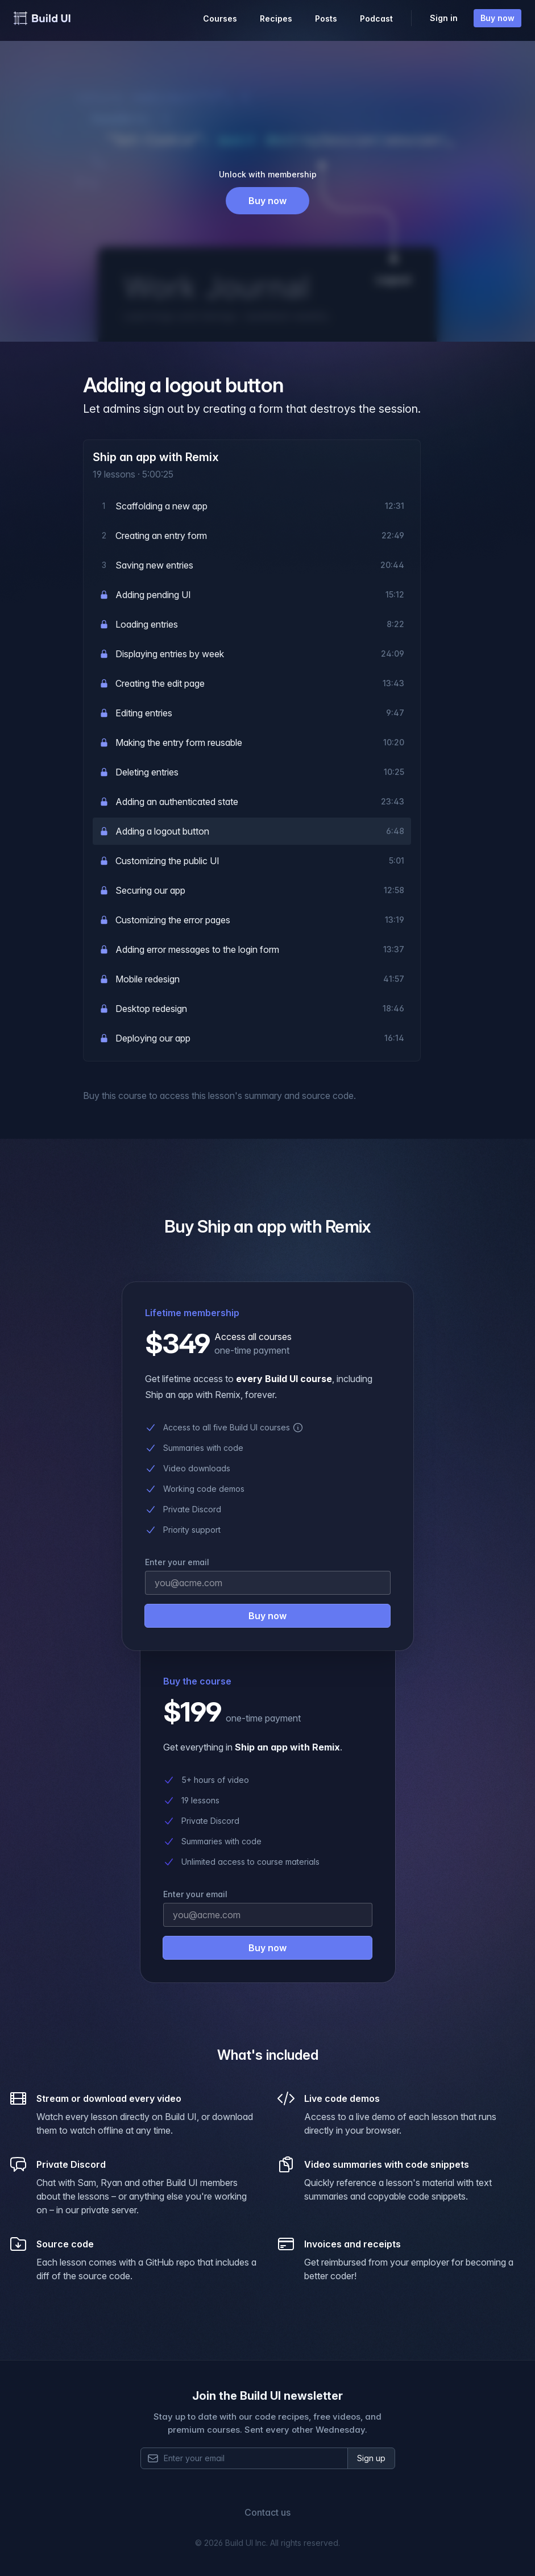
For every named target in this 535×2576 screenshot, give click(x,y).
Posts (326, 18)
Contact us (267, 2512)
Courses (220, 18)
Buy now (497, 18)
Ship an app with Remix (156, 457)
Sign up (371, 2458)
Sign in (444, 18)
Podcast (376, 18)
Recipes (276, 18)
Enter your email (195, 1894)
